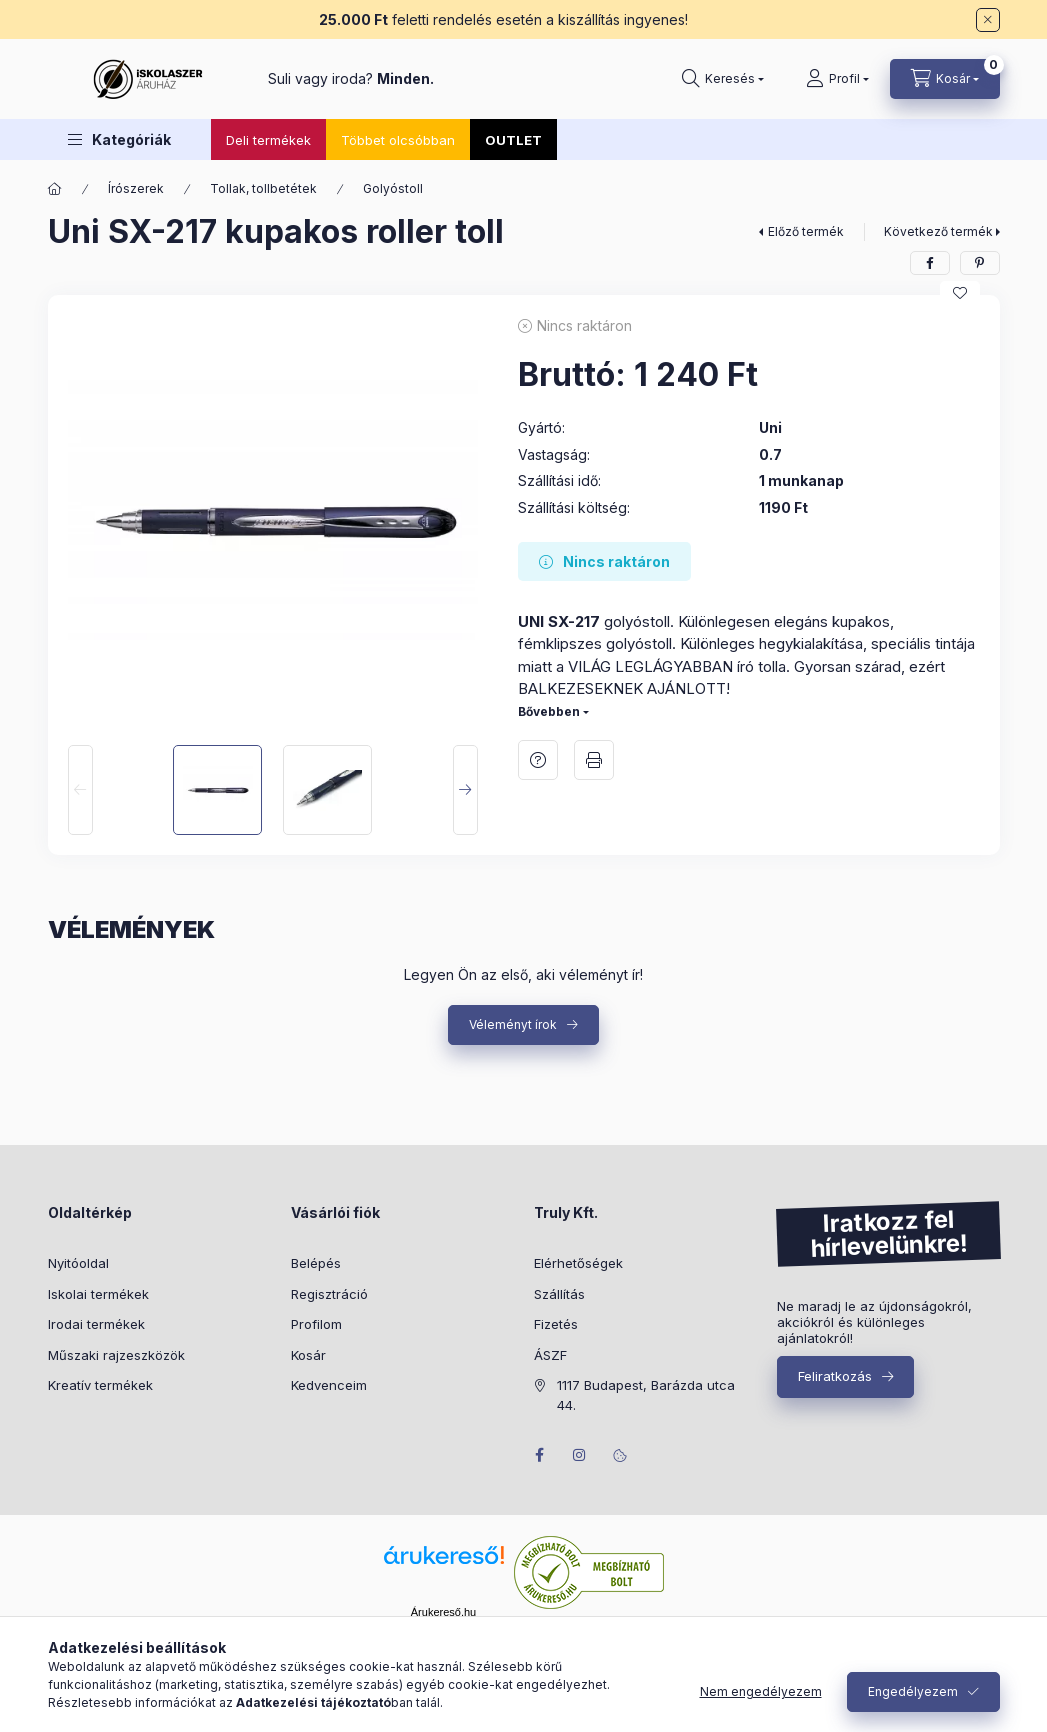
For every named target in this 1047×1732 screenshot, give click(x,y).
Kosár (308, 1355)
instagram (580, 1455)
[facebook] (930, 263)
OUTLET (513, 140)
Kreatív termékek (100, 1385)
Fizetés (556, 1324)
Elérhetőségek (578, 1263)
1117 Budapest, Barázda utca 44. (646, 1395)
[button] (119, 139)
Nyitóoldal (78, 1263)
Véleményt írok (513, 1024)
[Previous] (80, 790)
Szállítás (559, 1294)
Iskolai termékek (98, 1294)
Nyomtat (594, 760)
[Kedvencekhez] (960, 293)
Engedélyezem (913, 1691)
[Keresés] (723, 79)
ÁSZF (550, 1355)
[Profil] (837, 79)
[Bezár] (988, 20)
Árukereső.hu (443, 1612)
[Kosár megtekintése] (945, 79)
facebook (540, 1455)
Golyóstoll (393, 188)
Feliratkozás (835, 1376)
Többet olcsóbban (398, 140)
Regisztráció (329, 1294)
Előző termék (806, 231)
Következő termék (938, 231)
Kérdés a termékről (538, 760)
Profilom (316, 1324)
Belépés (316, 1263)
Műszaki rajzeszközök (116, 1355)
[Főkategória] (55, 189)
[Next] (465, 790)
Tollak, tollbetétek (263, 188)
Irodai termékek (96, 1324)
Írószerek (136, 188)
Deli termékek (268, 140)
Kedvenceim (329, 1385)
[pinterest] (980, 263)
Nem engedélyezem (761, 1691)
